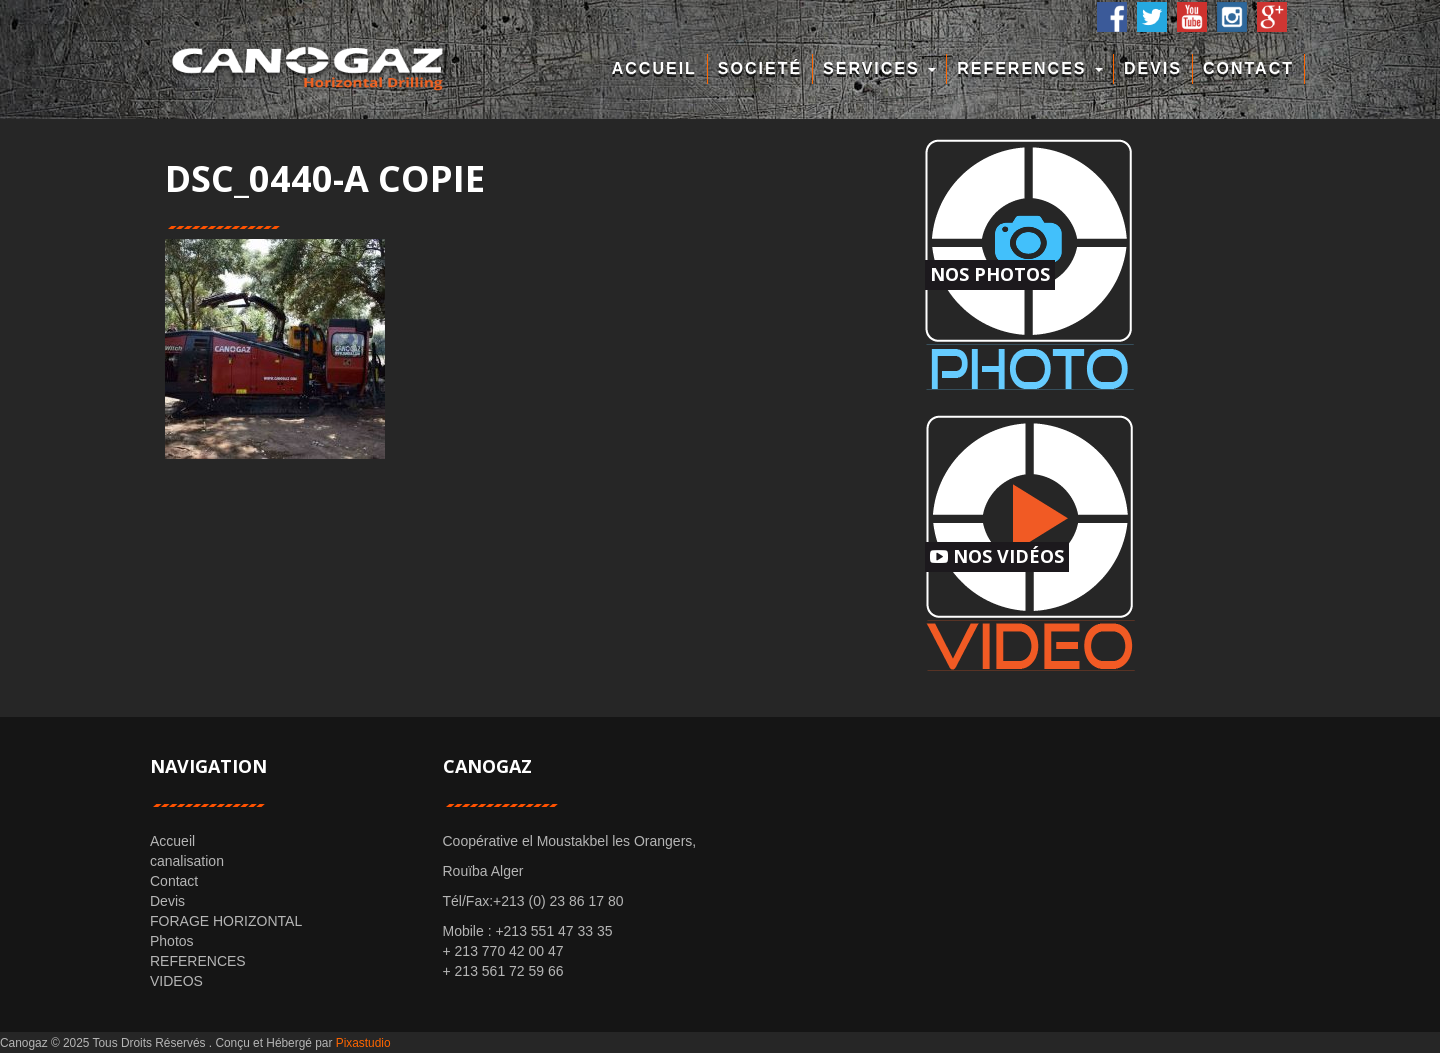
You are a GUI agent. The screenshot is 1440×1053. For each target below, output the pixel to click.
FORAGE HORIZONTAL (226, 921)
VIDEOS (176, 981)
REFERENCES (1030, 68)
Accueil (654, 68)
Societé (760, 68)
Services (879, 68)
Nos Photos (990, 274)
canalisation (187, 861)
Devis (1153, 68)
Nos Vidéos (997, 556)
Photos (172, 941)
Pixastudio (363, 1043)
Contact (1248, 68)
